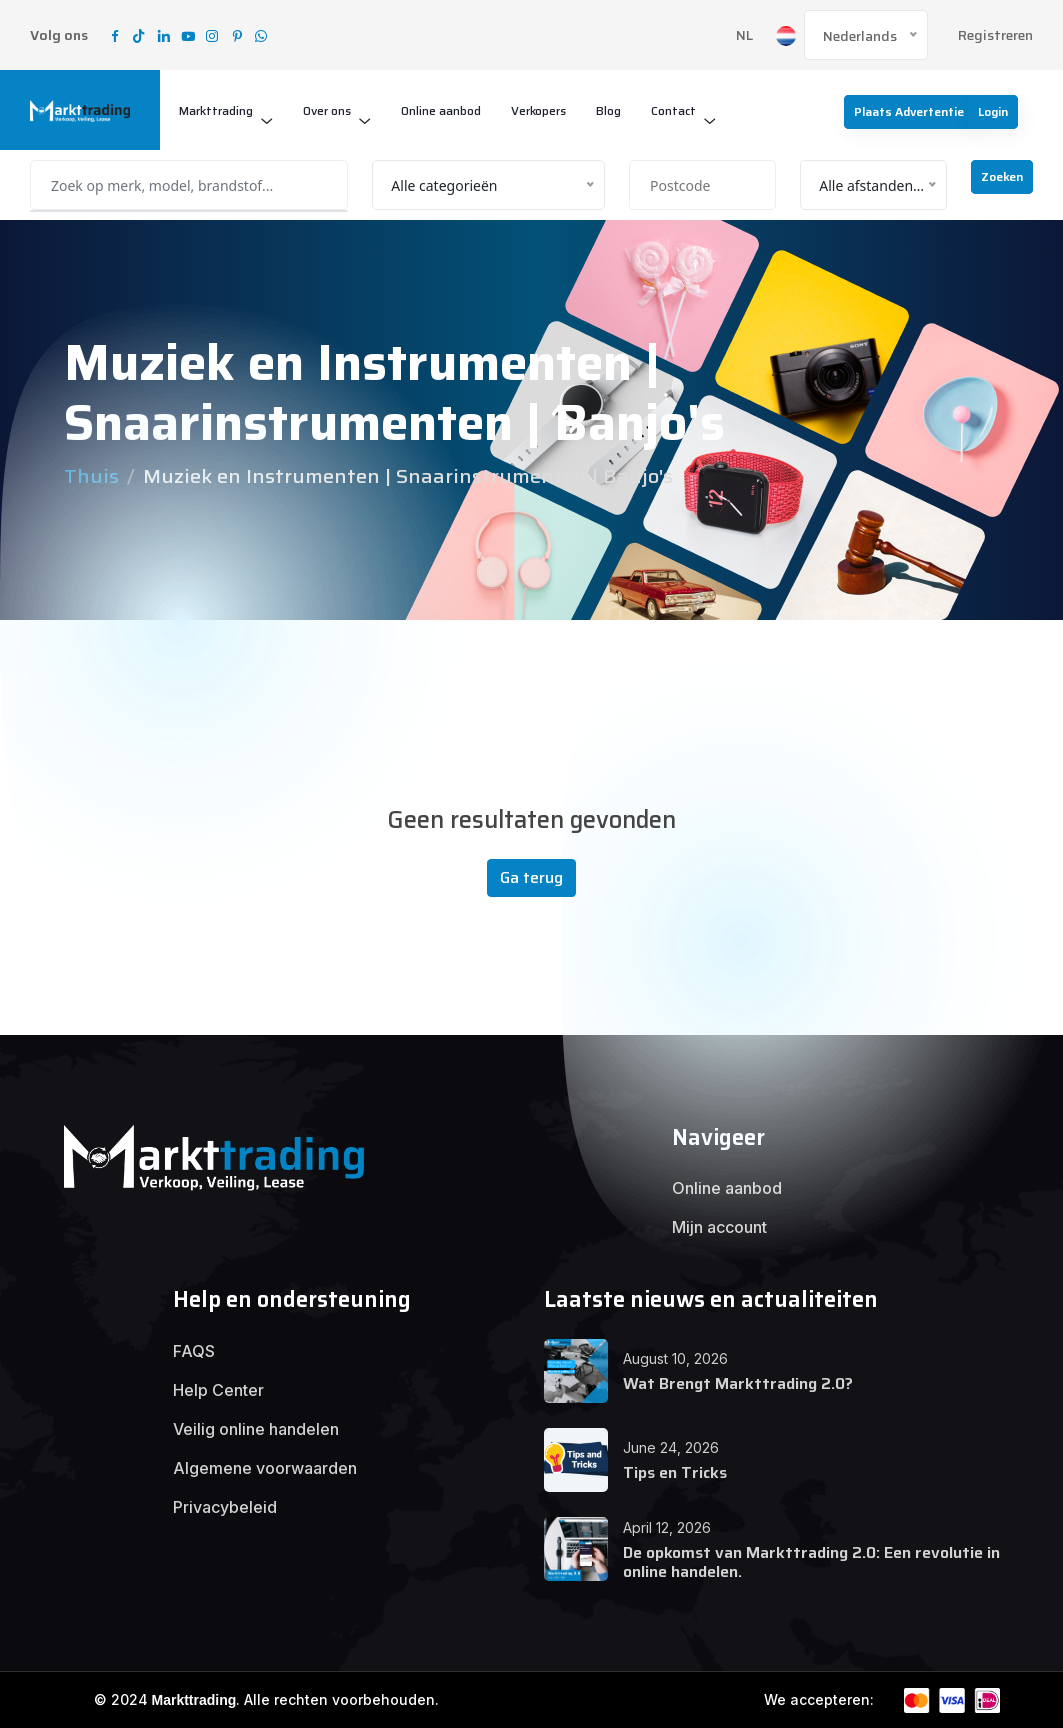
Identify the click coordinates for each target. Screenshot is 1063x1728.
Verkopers (538, 110)
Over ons (327, 110)
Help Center (218, 1390)
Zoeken (1002, 176)
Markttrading (216, 110)
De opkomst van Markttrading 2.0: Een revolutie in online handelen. (811, 1562)
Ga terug (531, 877)
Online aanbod (441, 110)
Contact (673, 110)
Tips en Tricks (675, 1472)
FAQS (194, 1351)
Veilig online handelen (256, 1429)
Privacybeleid (225, 1507)
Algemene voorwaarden (265, 1468)
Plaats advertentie (909, 111)
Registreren (995, 35)
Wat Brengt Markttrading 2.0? (738, 1383)
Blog (608, 110)
